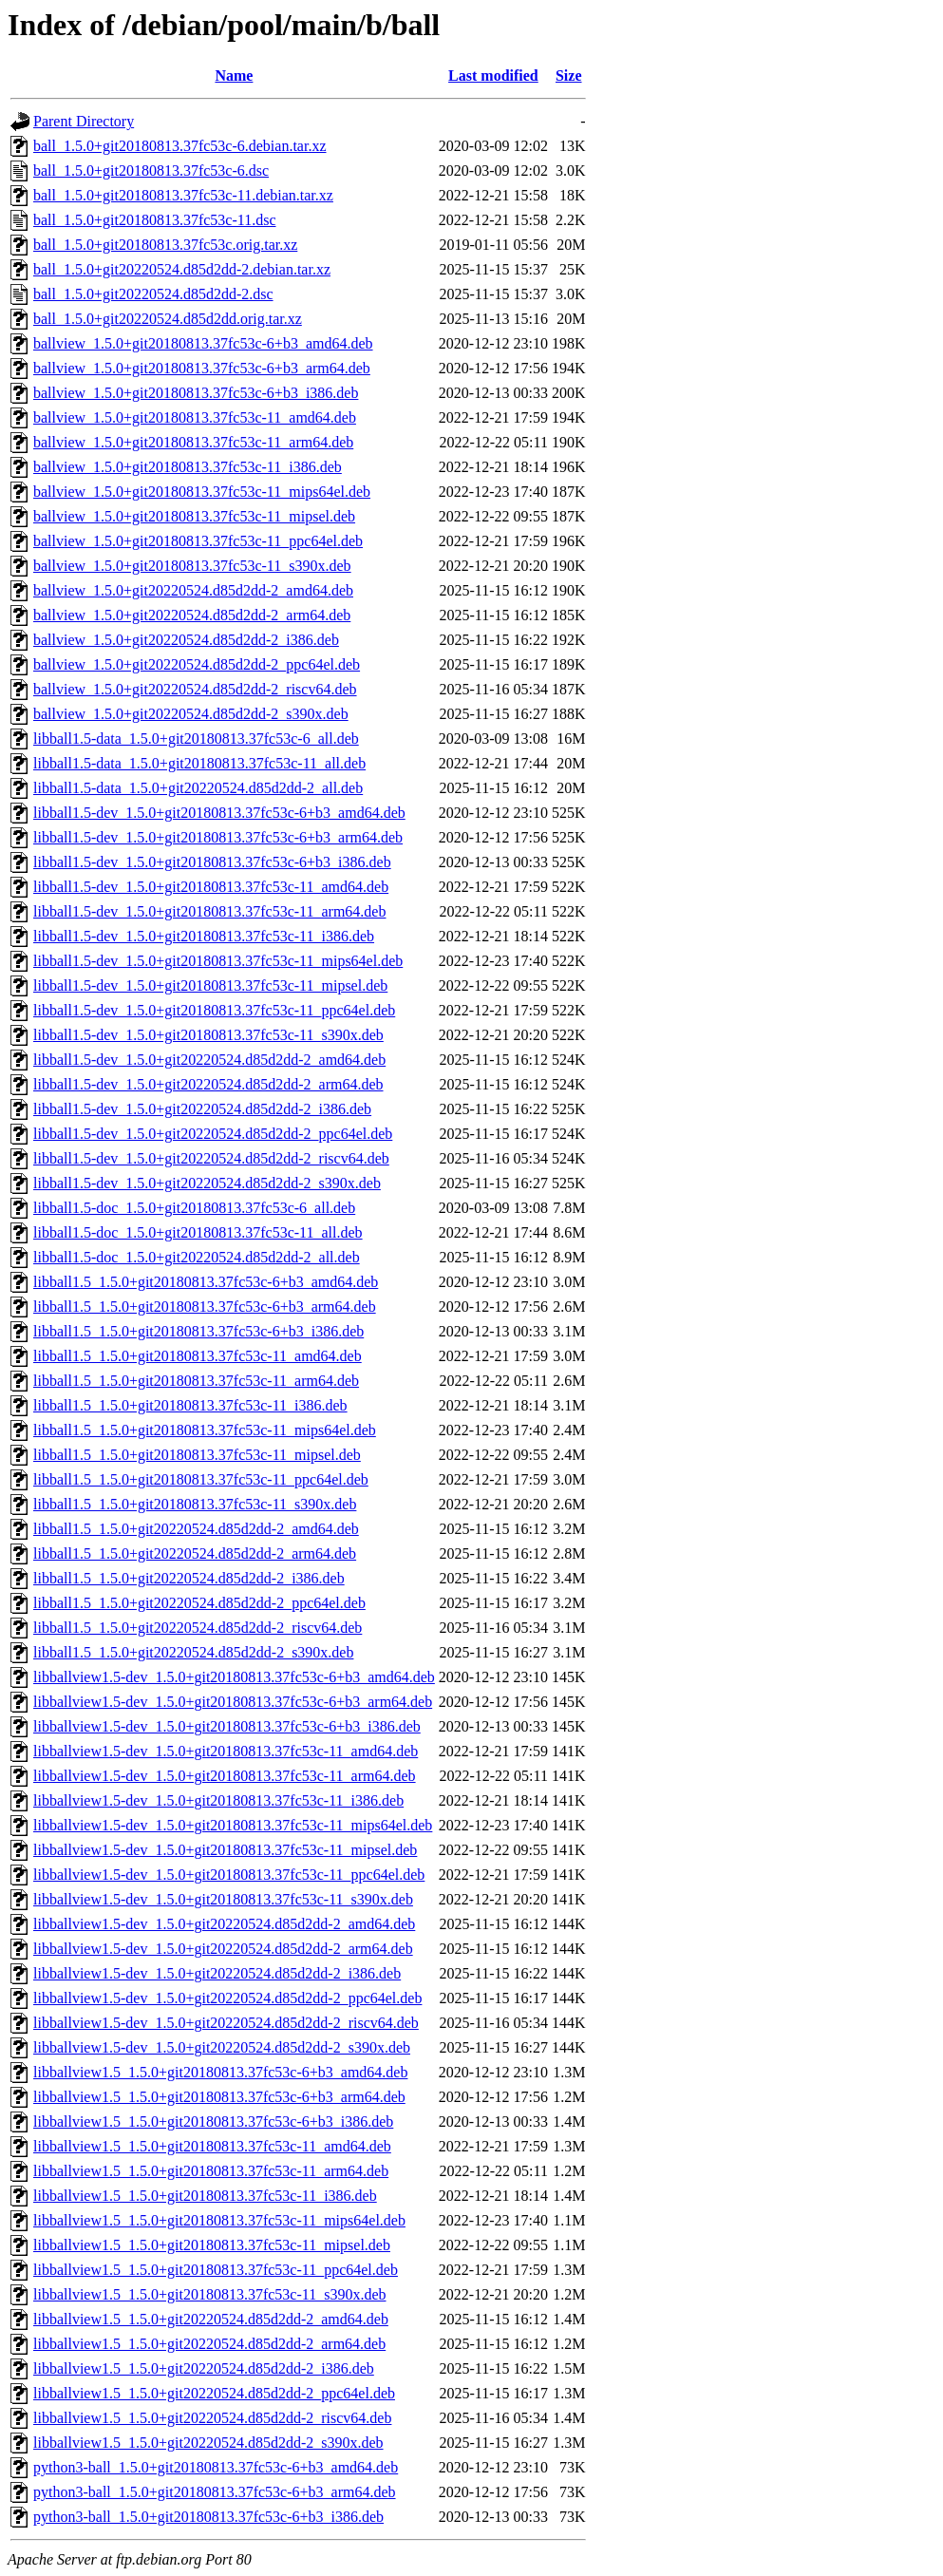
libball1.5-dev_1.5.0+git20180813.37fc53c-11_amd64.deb (210, 887)
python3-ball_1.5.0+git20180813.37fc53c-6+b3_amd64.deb (215, 2467)
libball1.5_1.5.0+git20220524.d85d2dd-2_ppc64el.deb (199, 1603)
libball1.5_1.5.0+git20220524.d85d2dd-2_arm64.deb (194, 1553)
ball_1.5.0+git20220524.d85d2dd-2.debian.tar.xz (181, 269)
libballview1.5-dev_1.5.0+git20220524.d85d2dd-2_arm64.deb (223, 1949)
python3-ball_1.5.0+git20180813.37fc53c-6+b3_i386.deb (208, 2517)
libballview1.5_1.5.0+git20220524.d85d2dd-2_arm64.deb (209, 2344)
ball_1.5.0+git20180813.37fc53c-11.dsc (154, 220)
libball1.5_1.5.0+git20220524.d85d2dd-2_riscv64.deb (197, 1627)
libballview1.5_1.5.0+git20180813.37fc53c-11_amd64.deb (212, 2146)
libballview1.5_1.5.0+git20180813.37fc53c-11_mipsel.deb (211, 2245)
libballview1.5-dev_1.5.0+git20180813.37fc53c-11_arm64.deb (224, 1776)
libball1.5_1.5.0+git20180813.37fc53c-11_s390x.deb (194, 1504)
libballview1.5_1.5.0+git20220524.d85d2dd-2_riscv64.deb (212, 2418)
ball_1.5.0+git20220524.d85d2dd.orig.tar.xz (167, 319)
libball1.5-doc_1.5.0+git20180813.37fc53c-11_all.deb (198, 1232)
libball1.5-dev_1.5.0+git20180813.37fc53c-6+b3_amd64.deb (219, 813)
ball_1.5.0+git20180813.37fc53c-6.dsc (151, 170)
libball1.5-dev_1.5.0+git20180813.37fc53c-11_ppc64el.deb (214, 1010)
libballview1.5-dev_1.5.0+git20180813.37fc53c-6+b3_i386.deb (227, 1726)
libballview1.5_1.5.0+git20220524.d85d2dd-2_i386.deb (203, 2368)
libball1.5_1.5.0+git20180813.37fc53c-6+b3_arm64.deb (204, 1306)
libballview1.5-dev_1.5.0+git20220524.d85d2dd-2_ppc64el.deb (227, 1998)
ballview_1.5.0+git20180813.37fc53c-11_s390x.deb (192, 566)
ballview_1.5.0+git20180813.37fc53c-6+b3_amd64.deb (203, 343)
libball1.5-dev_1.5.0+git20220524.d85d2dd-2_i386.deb (202, 1109)
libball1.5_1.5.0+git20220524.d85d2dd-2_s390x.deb (193, 1652)
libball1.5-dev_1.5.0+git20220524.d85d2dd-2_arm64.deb (208, 1084)
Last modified (493, 75)
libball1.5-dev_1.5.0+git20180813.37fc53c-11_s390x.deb (208, 1035)
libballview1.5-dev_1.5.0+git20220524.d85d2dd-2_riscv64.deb (226, 2023)
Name (234, 75)
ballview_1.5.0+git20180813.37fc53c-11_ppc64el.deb (198, 541)
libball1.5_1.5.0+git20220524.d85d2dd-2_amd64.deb (196, 1529)
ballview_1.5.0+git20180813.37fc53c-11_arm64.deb (193, 442)
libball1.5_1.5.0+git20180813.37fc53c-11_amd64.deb (197, 1356)
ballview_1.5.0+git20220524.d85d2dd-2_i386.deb (186, 640)
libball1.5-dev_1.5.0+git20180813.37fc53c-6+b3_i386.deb (212, 862)
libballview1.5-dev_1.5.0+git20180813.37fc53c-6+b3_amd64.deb (234, 1677)
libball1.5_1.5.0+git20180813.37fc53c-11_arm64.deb (196, 1381)
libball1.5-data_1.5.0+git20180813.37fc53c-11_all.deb (199, 763)
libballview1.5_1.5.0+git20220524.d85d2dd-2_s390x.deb (208, 2442)
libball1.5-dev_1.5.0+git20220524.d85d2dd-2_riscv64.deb (211, 1158)
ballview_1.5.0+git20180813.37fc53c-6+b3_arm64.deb (201, 368)
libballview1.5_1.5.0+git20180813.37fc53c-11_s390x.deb (210, 2294)
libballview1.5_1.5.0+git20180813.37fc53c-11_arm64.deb (210, 2171)
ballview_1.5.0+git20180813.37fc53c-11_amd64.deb (194, 417)
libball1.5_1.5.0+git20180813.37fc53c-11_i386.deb (190, 1405)
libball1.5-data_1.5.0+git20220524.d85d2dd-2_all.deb (198, 788)
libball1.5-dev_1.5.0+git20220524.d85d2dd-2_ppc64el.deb (212, 1134)
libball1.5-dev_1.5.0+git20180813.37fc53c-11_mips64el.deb (218, 961)
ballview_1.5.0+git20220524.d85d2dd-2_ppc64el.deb (196, 664)
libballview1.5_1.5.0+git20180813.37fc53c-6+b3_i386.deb (213, 2121)
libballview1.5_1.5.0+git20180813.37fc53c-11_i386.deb (205, 2196)
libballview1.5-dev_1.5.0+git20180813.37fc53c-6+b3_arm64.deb (232, 1702)
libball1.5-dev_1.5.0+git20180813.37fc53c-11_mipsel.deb (210, 985)
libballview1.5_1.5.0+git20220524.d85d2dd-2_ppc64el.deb (214, 2393)
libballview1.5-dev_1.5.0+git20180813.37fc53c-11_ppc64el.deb (228, 1874)
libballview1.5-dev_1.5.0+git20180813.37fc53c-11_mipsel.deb (225, 1850)
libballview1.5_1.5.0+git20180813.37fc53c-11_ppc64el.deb (215, 2270)
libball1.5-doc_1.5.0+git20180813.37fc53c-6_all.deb (194, 1208)
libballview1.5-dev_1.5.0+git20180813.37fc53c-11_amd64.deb (225, 1751)
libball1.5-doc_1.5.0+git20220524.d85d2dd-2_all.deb (196, 1257)
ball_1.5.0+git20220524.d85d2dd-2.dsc (153, 294)
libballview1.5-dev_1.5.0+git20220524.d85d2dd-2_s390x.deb (221, 2047)
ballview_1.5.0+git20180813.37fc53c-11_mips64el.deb (201, 491)
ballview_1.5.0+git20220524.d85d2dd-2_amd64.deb (193, 590)
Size (569, 75)
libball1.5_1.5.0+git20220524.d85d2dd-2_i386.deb (189, 1578)
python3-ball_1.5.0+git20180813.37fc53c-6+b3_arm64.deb (214, 2492)
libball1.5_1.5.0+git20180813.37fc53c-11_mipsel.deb (197, 1455)
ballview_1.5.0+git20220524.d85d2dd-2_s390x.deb (191, 714)
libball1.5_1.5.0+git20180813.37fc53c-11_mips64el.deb (204, 1430)
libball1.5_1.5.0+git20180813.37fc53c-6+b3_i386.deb (198, 1331)
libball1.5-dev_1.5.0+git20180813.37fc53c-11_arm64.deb (209, 911)
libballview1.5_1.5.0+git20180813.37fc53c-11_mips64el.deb (219, 2220)
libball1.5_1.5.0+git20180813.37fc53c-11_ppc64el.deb (200, 1479)
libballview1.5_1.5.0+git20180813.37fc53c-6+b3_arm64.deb (219, 2097)
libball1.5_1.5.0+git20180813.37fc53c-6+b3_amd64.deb (205, 1282)
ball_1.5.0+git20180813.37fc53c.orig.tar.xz (165, 245)
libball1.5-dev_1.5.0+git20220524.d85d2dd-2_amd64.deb (209, 1059)
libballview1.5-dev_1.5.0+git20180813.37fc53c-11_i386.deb (218, 1800)
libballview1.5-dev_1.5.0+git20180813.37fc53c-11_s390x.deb (223, 1899)
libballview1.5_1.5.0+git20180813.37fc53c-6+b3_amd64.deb (220, 2072)
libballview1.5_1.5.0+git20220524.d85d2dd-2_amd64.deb (210, 2319)
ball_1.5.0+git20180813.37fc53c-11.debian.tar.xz (183, 195)
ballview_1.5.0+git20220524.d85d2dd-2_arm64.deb (191, 615)
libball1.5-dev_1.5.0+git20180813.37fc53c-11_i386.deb (203, 936)
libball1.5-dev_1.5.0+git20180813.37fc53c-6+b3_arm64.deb (218, 837)
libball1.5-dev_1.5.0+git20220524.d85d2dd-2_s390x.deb (207, 1183)
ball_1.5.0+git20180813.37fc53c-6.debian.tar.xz (180, 146)
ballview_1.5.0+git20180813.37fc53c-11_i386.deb (187, 467)
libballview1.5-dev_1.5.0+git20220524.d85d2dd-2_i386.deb (217, 1973)
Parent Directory (83, 121)
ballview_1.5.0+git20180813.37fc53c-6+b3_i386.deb (195, 393)
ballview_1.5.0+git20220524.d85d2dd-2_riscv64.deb (195, 689)
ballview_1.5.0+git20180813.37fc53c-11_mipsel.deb (194, 516)
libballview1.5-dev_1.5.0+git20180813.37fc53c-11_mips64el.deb (232, 1825)
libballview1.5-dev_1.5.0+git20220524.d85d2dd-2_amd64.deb (224, 1924)
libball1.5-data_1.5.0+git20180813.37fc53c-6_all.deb (196, 738)
